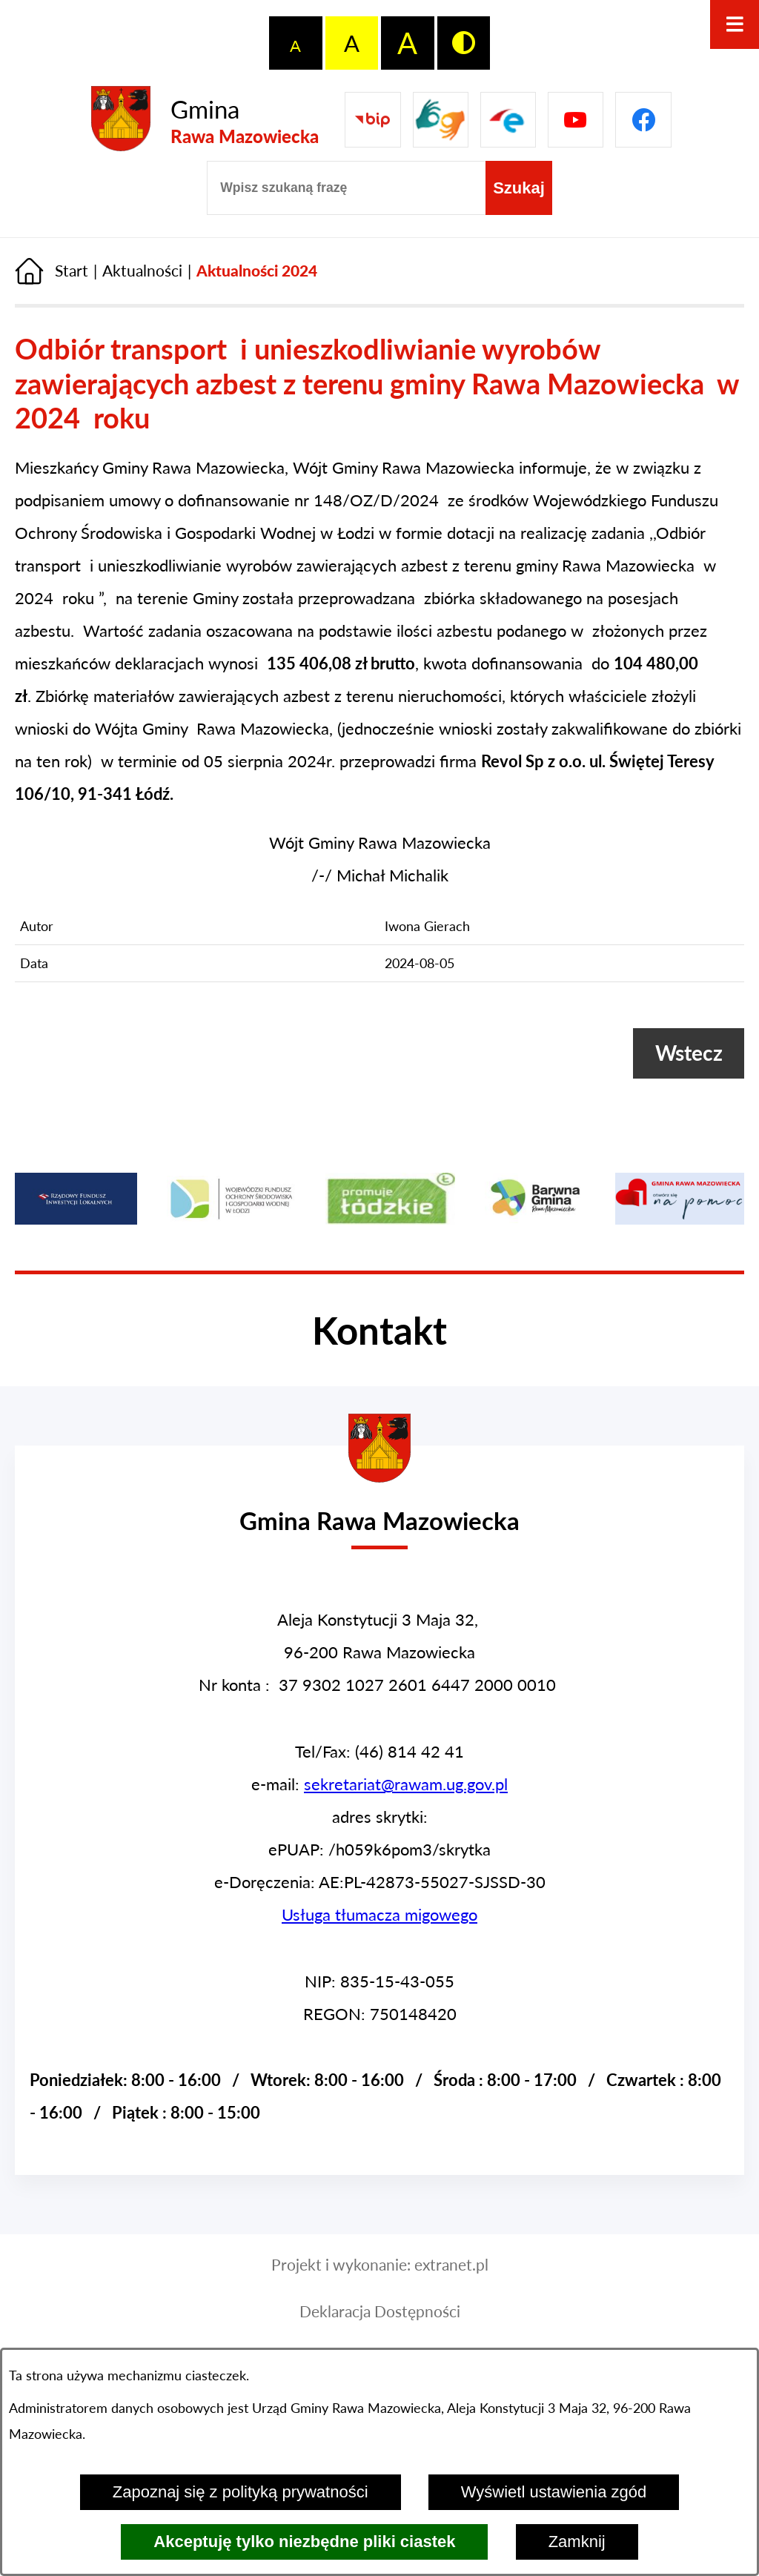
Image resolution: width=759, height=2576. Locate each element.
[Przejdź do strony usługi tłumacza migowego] (441, 120)
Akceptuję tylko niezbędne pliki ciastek (304, 2541)
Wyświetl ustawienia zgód (553, 2492)
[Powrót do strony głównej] (51, 270)
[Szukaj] (518, 188)
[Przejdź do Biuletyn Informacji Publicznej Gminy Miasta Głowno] (372, 120)
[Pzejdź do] (508, 120)
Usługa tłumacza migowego (379, 1914)
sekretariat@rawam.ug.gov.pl (406, 1784)
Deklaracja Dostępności (379, 2311)
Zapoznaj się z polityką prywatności (240, 2492)
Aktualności (142, 270)
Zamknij (577, 2541)
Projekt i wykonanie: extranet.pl (379, 2265)
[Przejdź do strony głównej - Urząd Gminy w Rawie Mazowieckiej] (379, 1507)
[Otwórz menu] (734, 24)
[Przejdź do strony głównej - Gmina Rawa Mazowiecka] (205, 120)
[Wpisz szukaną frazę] (346, 188)
